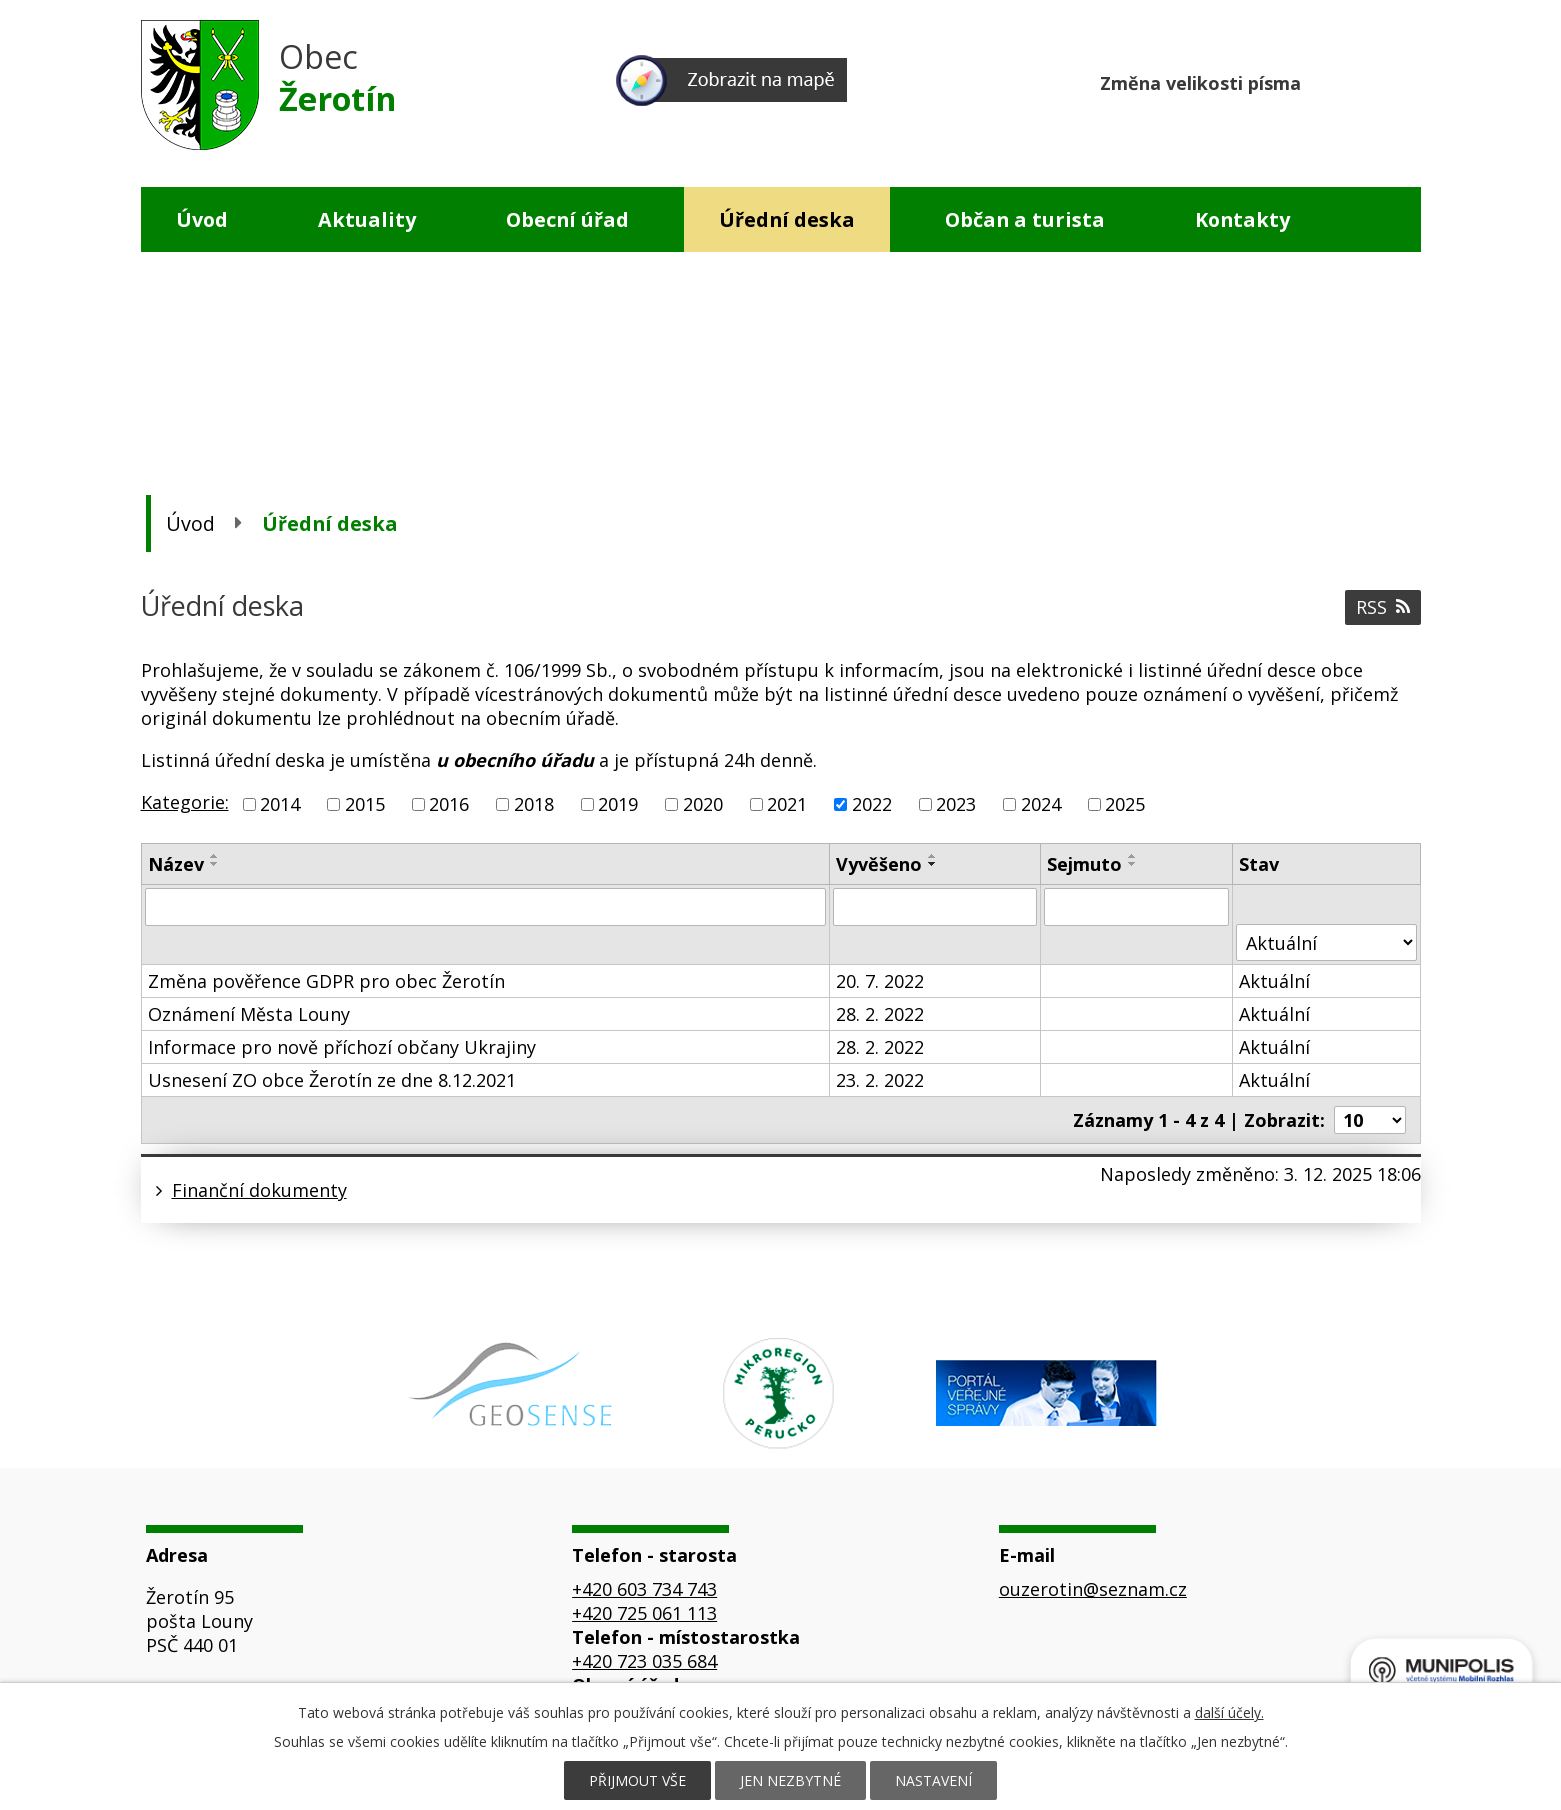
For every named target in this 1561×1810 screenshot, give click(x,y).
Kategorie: (185, 802)
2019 (618, 804)
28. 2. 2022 (880, 1014)
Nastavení (933, 1780)
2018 (534, 804)
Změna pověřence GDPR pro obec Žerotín (326, 981)
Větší (1404, 80)
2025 (1125, 804)
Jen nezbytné (790, 1780)
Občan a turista (1025, 219)
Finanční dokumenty (259, 1190)
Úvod (202, 219)
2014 (280, 804)
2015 (365, 804)
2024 (1041, 804)
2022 (872, 804)
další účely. (1229, 1712)
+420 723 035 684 (644, 1661)
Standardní (1366, 80)
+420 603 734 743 (644, 1589)
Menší (1328, 80)
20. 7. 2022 (880, 981)
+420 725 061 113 (644, 1613)
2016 (449, 804)
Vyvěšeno (879, 864)
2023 (956, 804)
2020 (703, 804)
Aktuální (1274, 981)
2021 (787, 804)
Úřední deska (787, 219)
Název (176, 864)
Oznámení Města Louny (249, 1014)
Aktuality (367, 219)
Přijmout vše (637, 1780)
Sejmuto (1084, 864)
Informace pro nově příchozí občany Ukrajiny (342, 1047)
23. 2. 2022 (880, 1080)
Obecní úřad (567, 219)
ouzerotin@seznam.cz (1093, 1589)
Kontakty (1242, 219)
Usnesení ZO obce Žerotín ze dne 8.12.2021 (332, 1080)
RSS (1383, 607)
